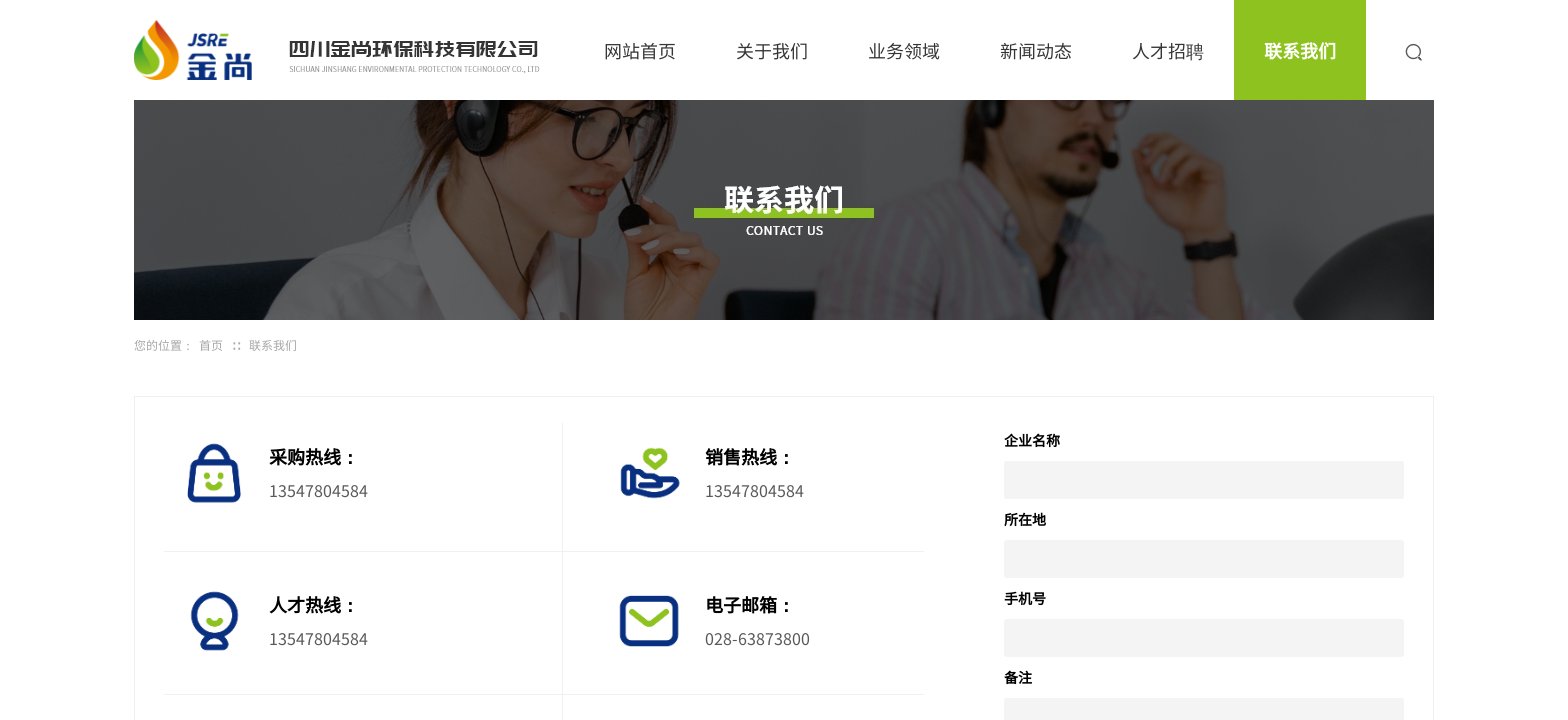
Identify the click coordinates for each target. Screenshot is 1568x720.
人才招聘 (1168, 50)
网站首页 (640, 50)
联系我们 (1300, 50)
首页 (211, 344)
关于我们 (772, 50)
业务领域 (904, 50)
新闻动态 (1036, 50)
